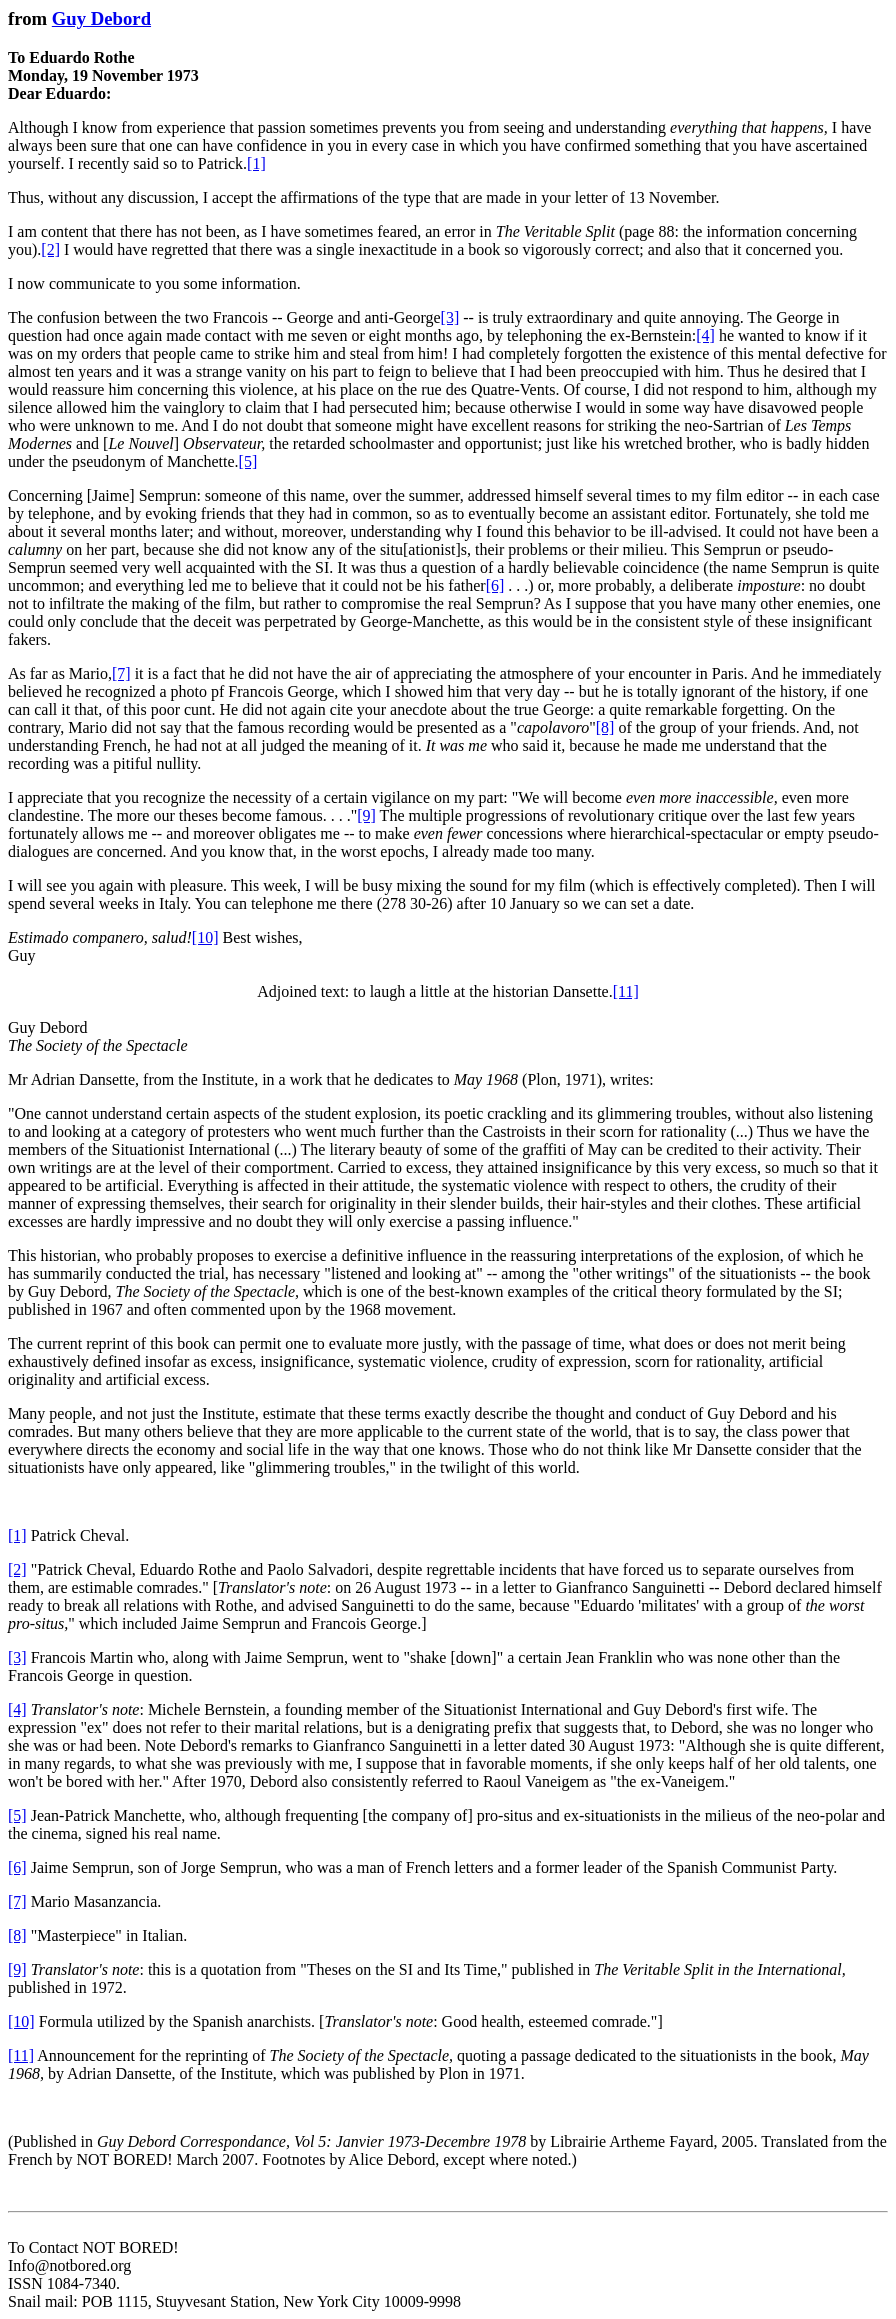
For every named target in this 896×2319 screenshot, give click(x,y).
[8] (605, 727)
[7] (121, 673)
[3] (450, 317)
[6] (495, 585)
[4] (705, 335)
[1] (256, 163)
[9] (366, 815)
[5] (248, 461)
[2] (50, 249)
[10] (205, 937)
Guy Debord (101, 18)
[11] (626, 991)
